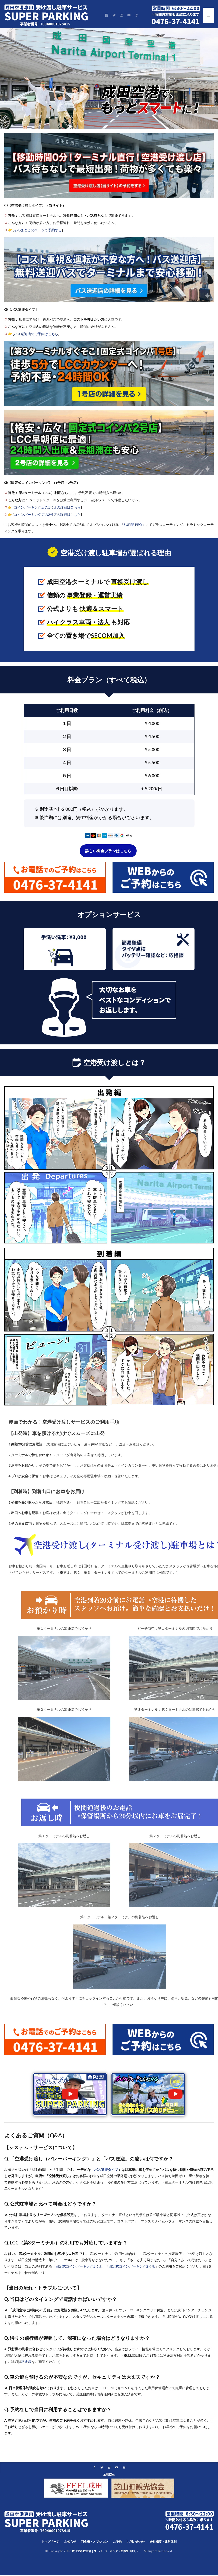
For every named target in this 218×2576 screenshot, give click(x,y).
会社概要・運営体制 (169, 2542)
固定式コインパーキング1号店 (79, 2266)
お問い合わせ (138, 2542)
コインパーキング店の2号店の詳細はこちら (47, 514)
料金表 (26, 2361)
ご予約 (118, 2542)
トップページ (44, 2542)
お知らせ (66, 2542)
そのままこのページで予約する (38, 230)
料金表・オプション (93, 2542)
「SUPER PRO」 (132, 524)
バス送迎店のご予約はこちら (36, 334)
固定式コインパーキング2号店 (132, 2266)
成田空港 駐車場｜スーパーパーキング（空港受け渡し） (105, 2552)
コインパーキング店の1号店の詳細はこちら (47, 507)
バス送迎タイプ (106, 2170)
